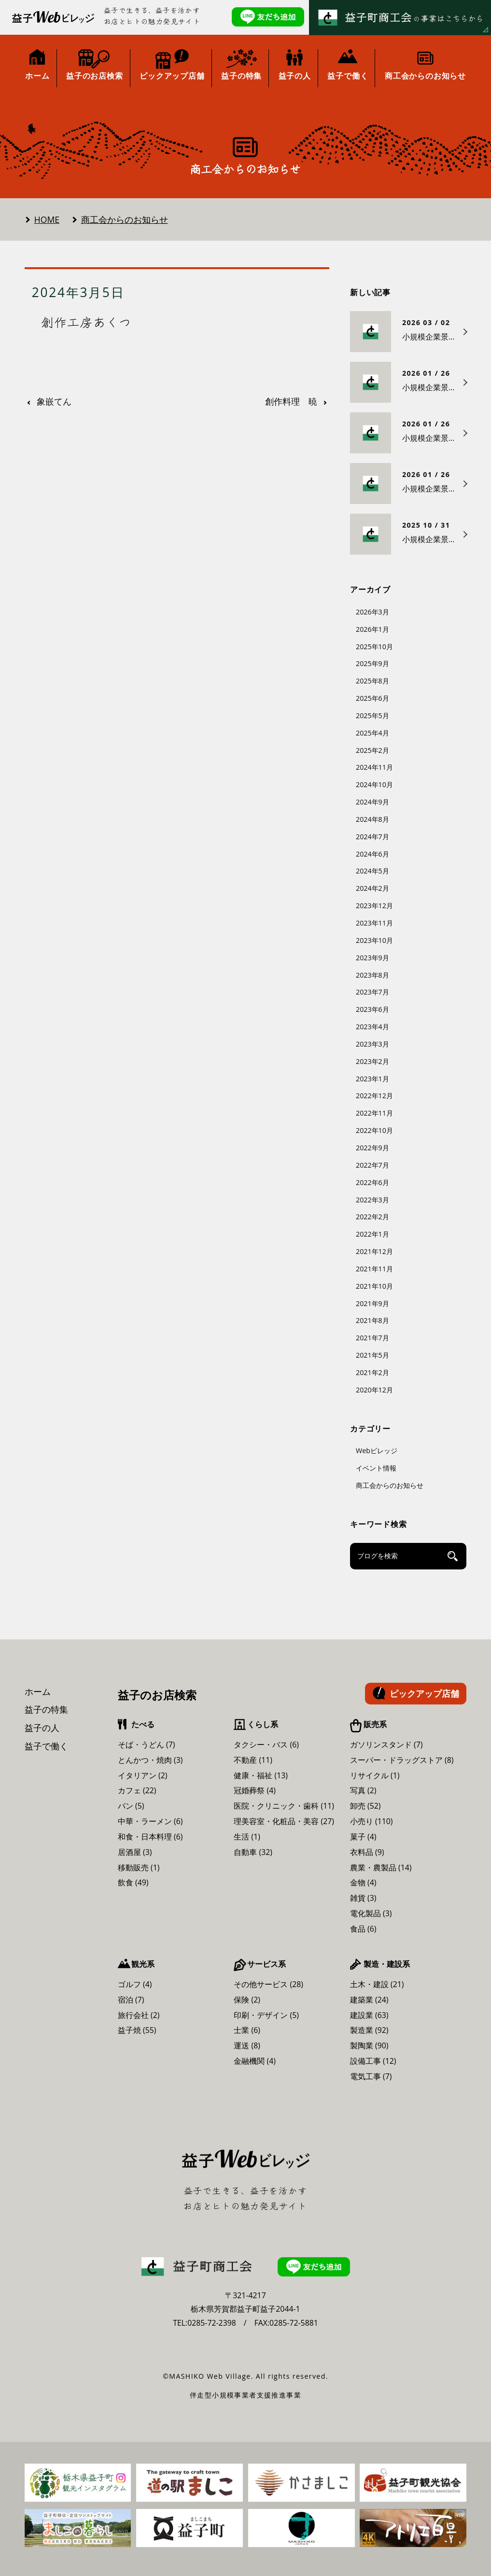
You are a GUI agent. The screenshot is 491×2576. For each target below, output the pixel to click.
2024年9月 (372, 801)
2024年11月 (374, 767)
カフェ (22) (137, 1790)
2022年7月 (372, 1165)
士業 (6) (247, 2030)
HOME (46, 219)
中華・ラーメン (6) (150, 1821)
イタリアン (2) (143, 1775)
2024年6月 (372, 854)
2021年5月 (372, 1355)
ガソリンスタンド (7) (386, 1744)
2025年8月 (372, 680)
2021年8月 (372, 1320)
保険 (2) (247, 1999)
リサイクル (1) (375, 1775)
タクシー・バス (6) (266, 1744)
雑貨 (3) (363, 1898)
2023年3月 (372, 1044)
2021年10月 (374, 1286)
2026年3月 (372, 611)
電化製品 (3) (371, 1913)
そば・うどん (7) (146, 1744)
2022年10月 (374, 1130)
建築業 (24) (369, 1999)
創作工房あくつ (87, 321)
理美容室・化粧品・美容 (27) (284, 1821)
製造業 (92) (369, 2030)
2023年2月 (372, 1061)
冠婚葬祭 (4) (255, 1790)
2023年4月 (372, 1026)
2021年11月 (374, 1268)
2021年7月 (372, 1337)
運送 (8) (247, 2045)
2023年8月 (372, 975)
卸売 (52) (365, 1805)
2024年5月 (372, 870)
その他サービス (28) (268, 1984)
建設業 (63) (369, 2015)
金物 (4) (363, 1882)
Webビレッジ (376, 1450)
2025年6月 (372, 698)
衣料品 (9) (367, 1852)
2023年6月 (372, 1009)
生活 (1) (247, 1836)
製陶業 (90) (369, 2045)
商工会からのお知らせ (124, 219)
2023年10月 (374, 940)
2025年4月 (372, 732)
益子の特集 (46, 1709)
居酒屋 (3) (135, 1852)
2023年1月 (372, 1078)
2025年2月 (372, 750)
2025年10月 (374, 646)
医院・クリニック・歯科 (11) (284, 1805)
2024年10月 (374, 784)
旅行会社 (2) (139, 2015)
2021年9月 (372, 1303)
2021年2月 (372, 1372)
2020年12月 (374, 1389)
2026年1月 (372, 629)
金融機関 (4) (255, 2061)
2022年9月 (372, 1147)
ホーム (38, 1691)
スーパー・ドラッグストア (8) (402, 1760)
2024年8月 (372, 819)
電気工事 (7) (371, 2076)
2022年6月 (372, 1182)
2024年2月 (372, 888)
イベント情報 (376, 1467)
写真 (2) (363, 1790)
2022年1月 (372, 1234)
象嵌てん (54, 401)
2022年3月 (372, 1199)
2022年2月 (372, 1216)
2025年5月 (372, 715)
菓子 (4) (363, 1836)
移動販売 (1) (139, 1867)
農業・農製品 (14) (381, 1867)
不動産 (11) (253, 1760)
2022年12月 (374, 1095)
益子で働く (46, 1746)
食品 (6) (363, 1928)
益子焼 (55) (137, 2030)
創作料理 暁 (291, 401)
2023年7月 (372, 991)
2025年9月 (372, 663)
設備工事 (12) (373, 2061)
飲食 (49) (133, 1882)
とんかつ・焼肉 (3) (150, 1760)
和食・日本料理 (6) (150, 1836)
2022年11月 (374, 1113)
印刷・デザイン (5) (266, 2015)
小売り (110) (371, 1821)
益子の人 (42, 1727)
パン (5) (131, 1805)
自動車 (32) (253, 1852)
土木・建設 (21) (377, 1984)
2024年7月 (372, 836)
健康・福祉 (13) (261, 1775)
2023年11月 (374, 922)
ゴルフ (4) (135, 1984)
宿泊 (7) (131, 1999)
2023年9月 (372, 957)
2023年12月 (374, 905)
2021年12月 (374, 1251)
